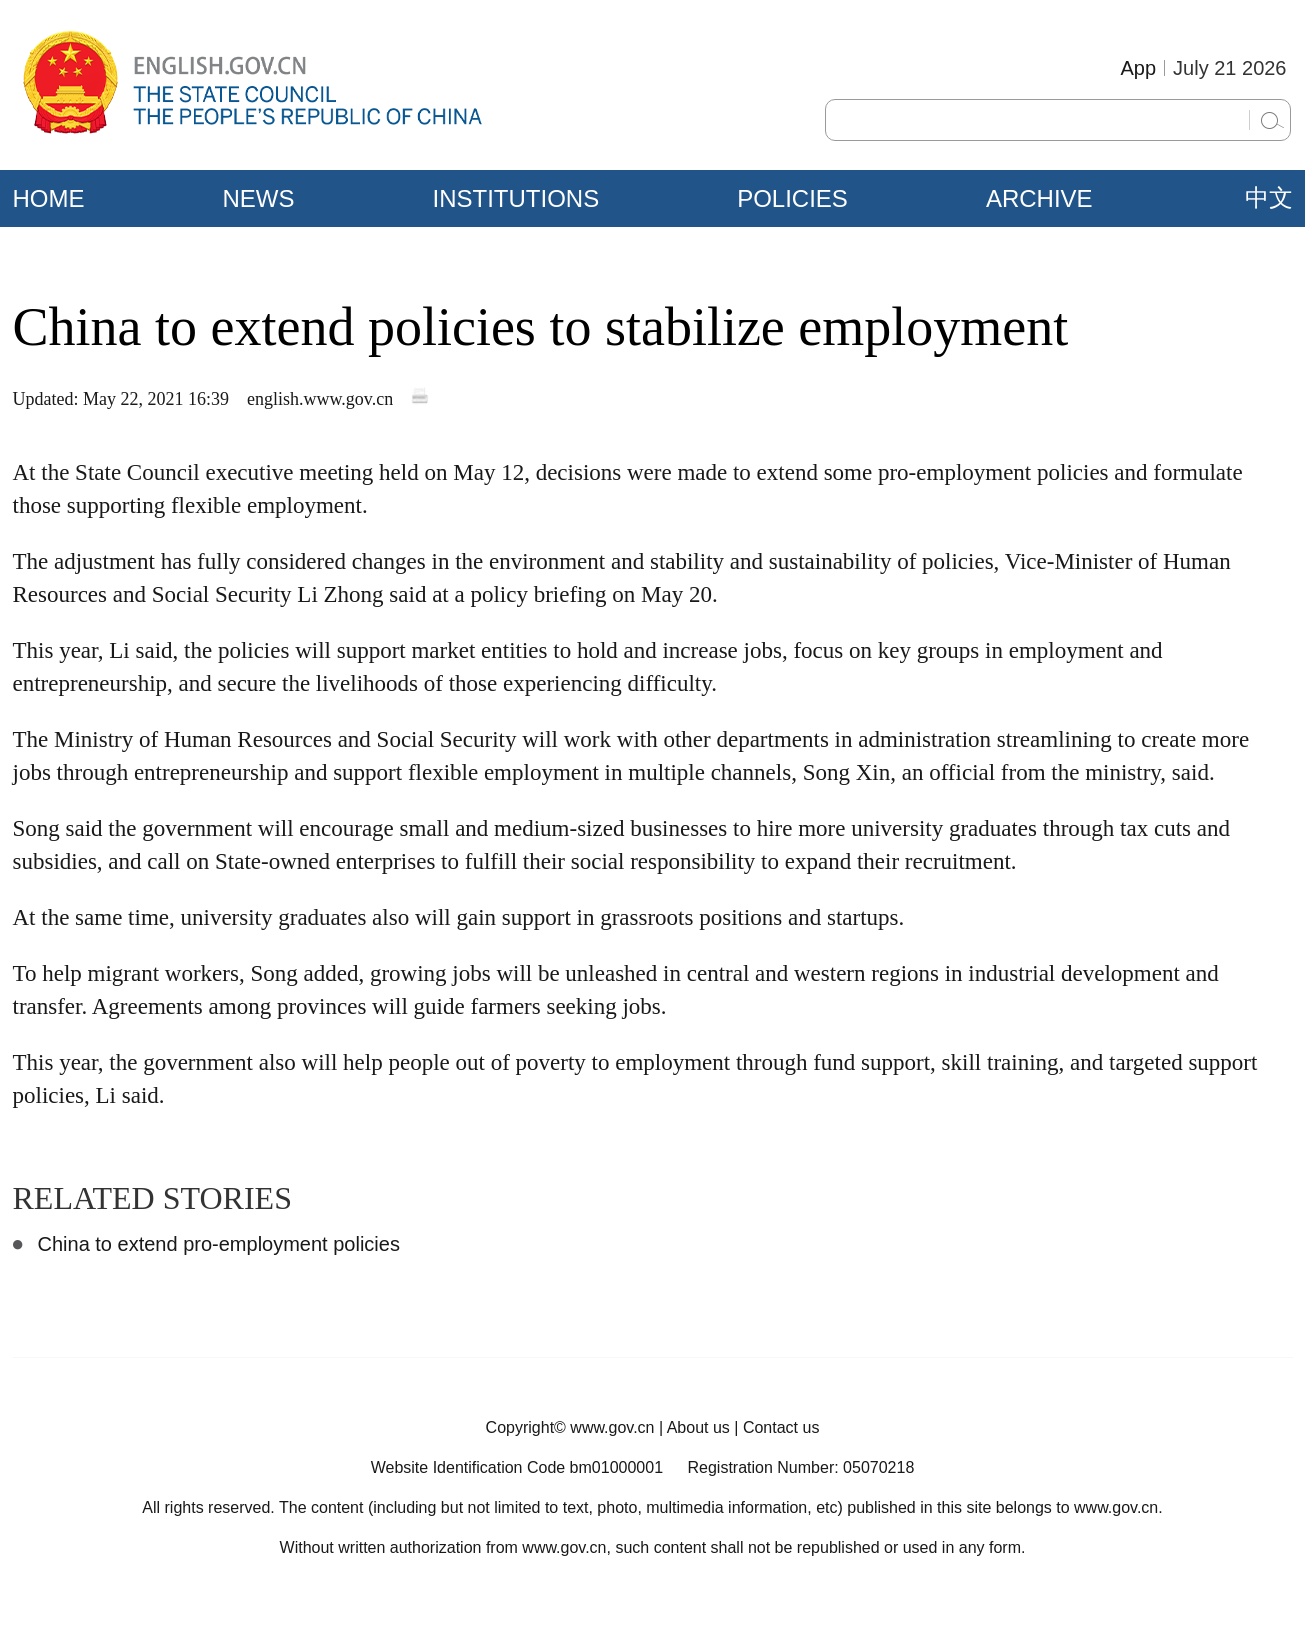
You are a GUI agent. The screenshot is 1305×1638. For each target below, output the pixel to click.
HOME (49, 198)
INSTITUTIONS (516, 198)
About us (698, 1427)
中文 (1269, 198)
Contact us (781, 1427)
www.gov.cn (612, 1427)
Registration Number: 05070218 (800, 1467)
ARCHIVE (1039, 198)
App (1138, 68)
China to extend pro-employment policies (219, 1244)
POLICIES (792, 198)
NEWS (259, 198)
